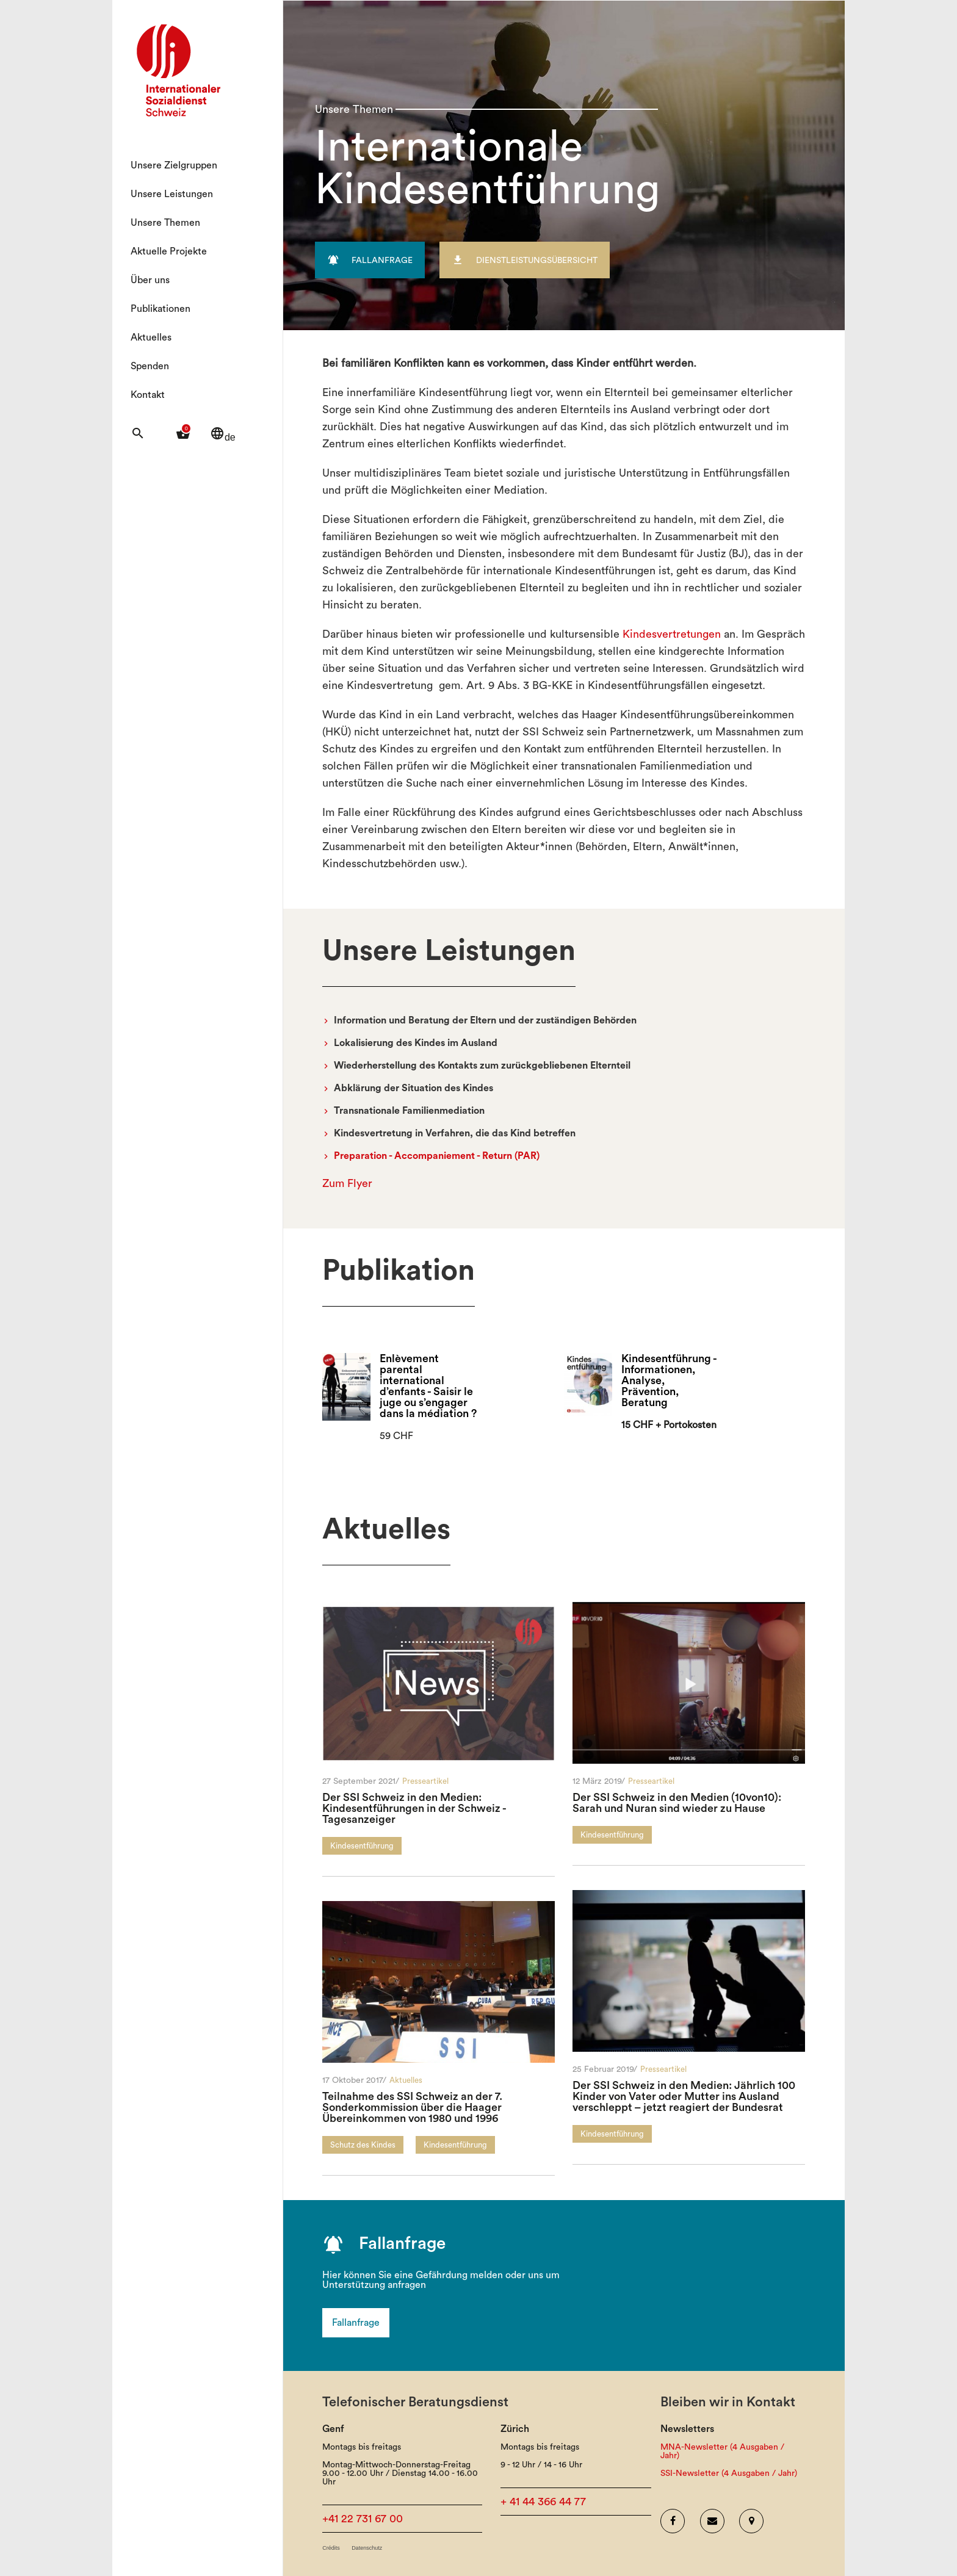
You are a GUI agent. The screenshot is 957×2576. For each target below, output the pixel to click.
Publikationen (160, 309)
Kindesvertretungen (672, 634)
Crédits (331, 2548)
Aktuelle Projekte (169, 251)
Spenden (150, 366)
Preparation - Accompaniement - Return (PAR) (437, 1156)
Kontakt (148, 395)
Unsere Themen (165, 223)
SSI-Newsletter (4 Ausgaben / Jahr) (728, 2473)
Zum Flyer (347, 1183)
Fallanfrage (356, 2323)
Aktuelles (151, 337)
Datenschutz (367, 2548)
